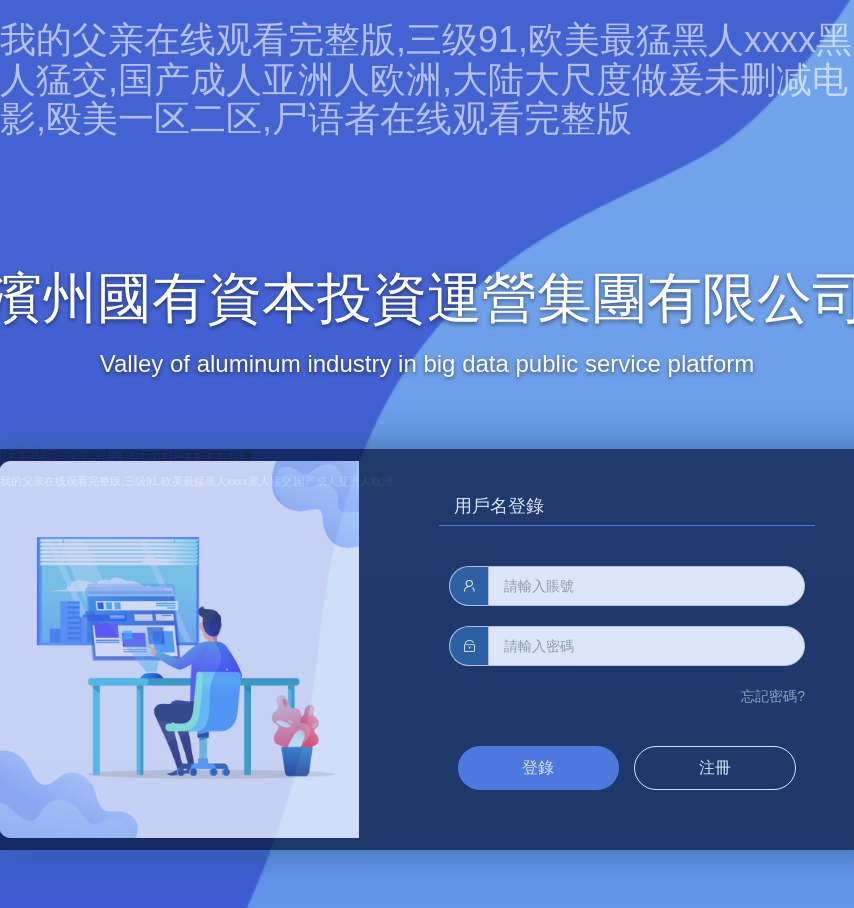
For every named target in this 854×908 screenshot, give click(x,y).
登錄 (538, 767)
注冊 (715, 767)
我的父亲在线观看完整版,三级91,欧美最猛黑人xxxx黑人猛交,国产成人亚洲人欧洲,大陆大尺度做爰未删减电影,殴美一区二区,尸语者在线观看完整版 (426, 79)
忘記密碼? (773, 696)
